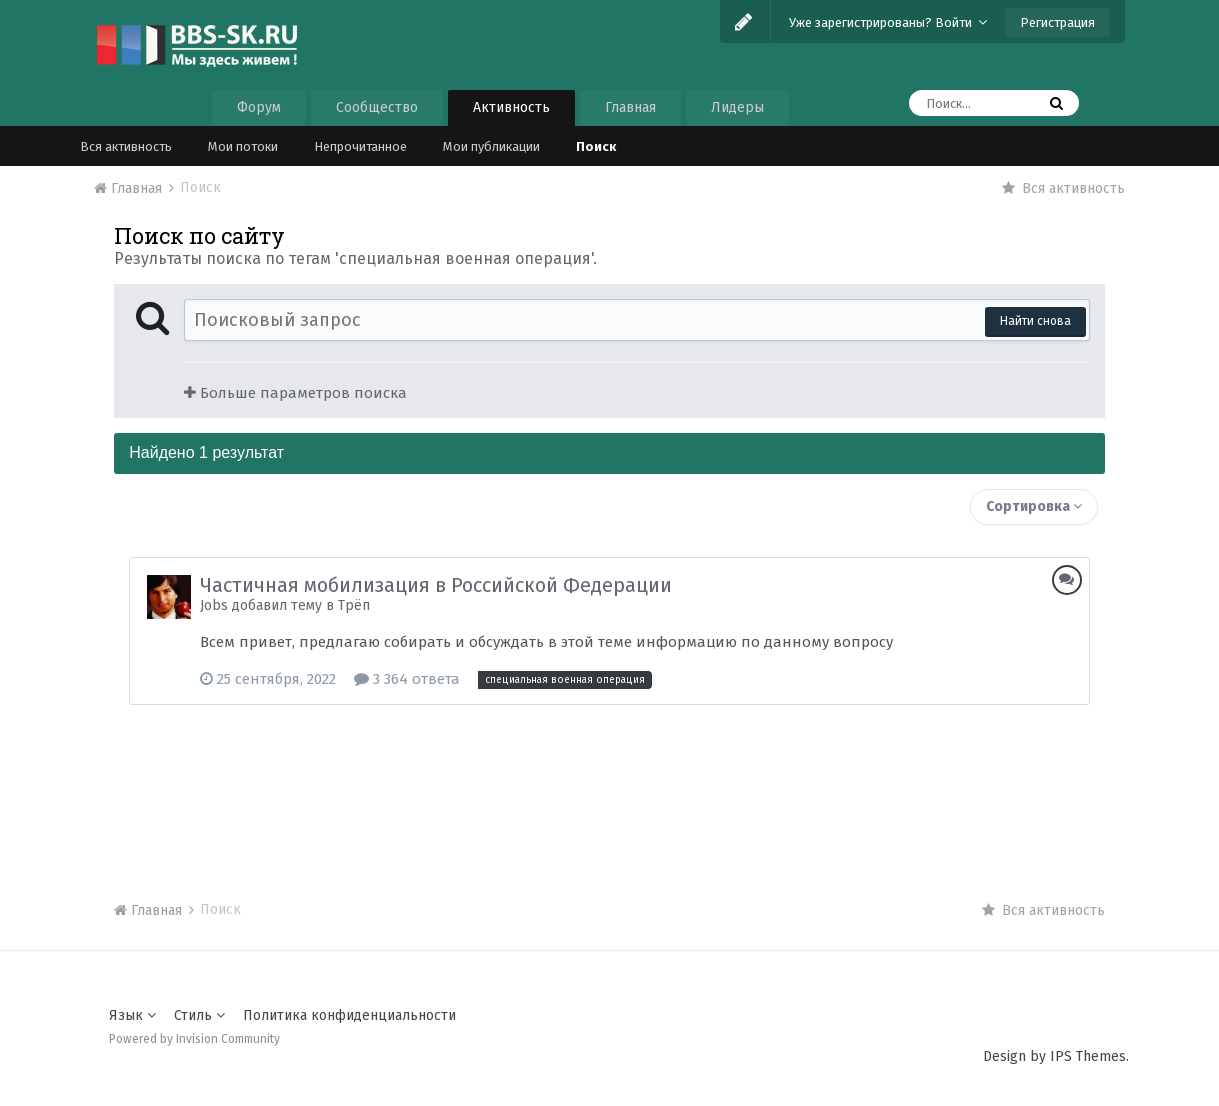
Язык (132, 1015)
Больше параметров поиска (295, 393)
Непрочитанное (360, 146)
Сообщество (377, 107)
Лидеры (737, 107)
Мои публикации (491, 146)
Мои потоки (243, 146)
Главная (630, 107)
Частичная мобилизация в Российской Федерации (436, 585)
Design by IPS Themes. (1056, 1056)
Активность (511, 107)
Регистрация (1057, 22)
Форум (259, 107)
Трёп (354, 605)
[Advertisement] (609, 785)
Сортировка (1034, 506)
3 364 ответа (407, 679)
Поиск (596, 146)
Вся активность (126, 146)
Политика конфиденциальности (349, 1015)
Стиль (199, 1015)
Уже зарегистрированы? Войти (888, 22)
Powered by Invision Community (194, 1039)
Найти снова (1035, 321)
